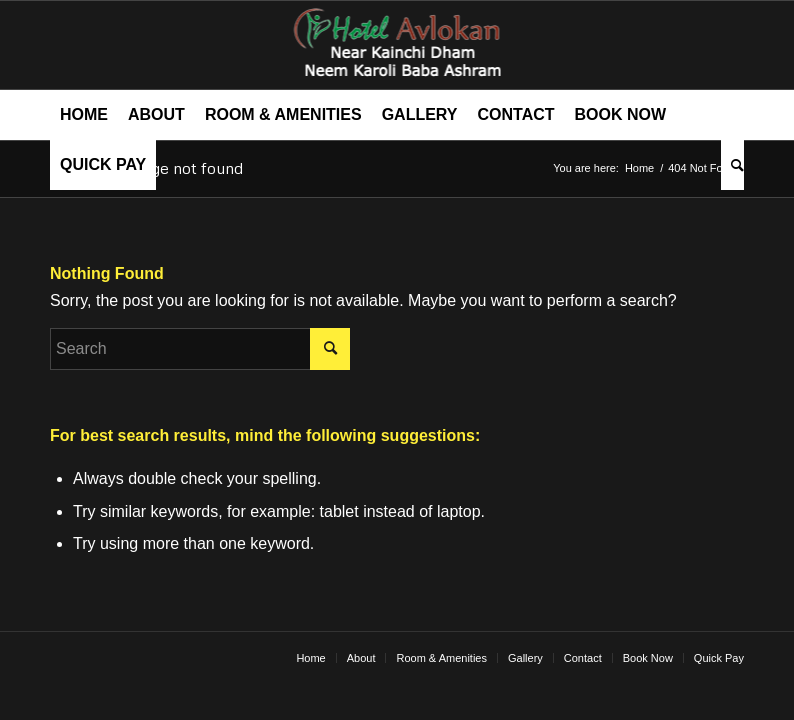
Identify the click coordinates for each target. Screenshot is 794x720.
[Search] (732, 165)
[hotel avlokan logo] (397, 45)
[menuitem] (84, 115)
